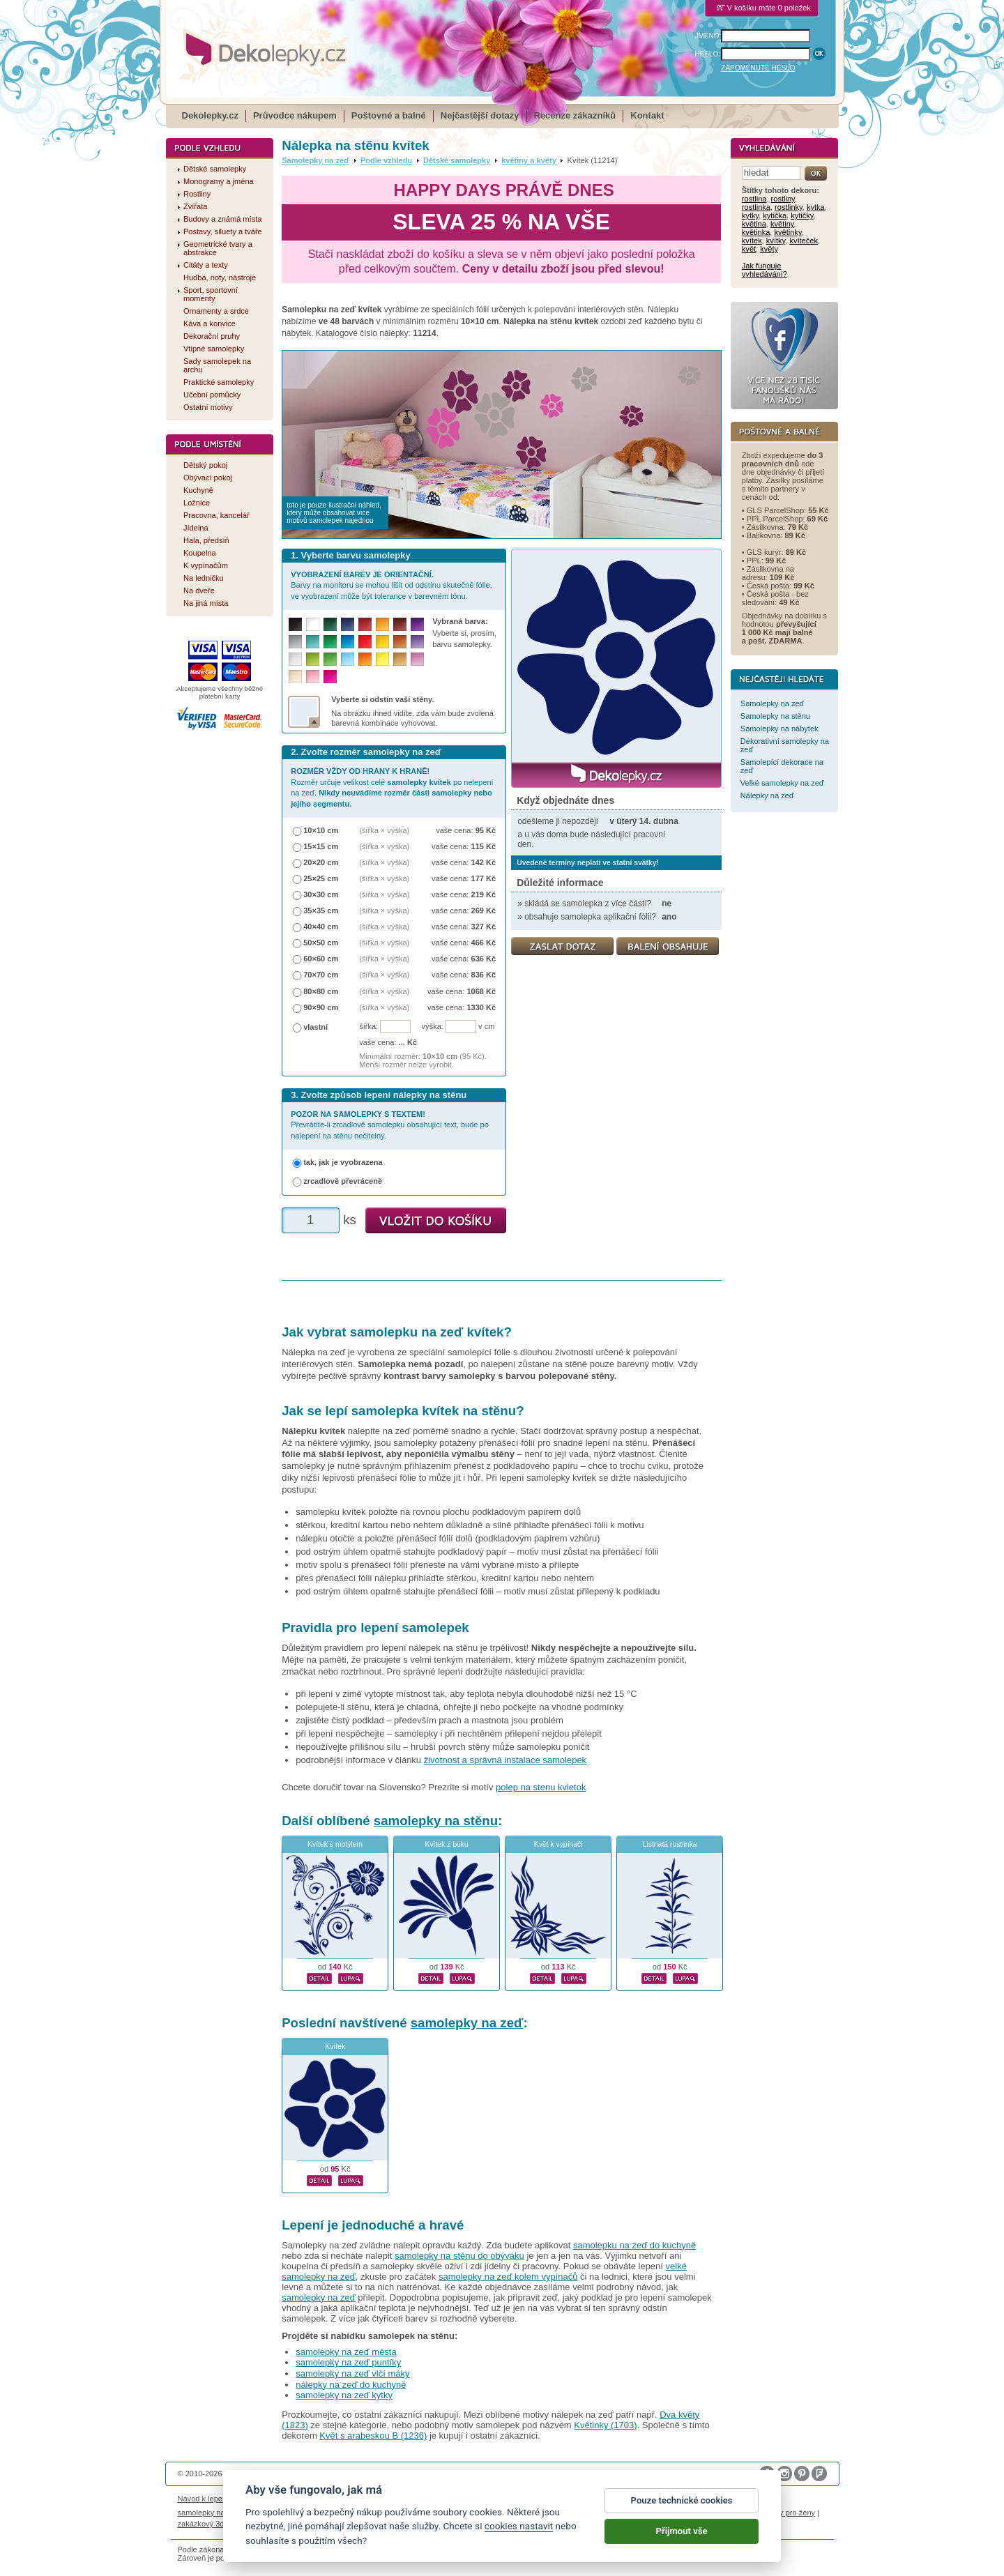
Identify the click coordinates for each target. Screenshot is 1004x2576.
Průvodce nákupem (295, 115)
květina (754, 224)
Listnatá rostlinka (670, 1844)
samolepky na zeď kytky (344, 2395)
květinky (788, 232)
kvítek (752, 240)
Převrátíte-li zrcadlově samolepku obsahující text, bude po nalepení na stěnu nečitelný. (390, 1125)
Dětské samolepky (456, 160)
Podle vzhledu (386, 160)
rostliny (783, 199)
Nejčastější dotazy (480, 115)
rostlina (754, 199)
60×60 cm (320, 958)
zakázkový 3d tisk (208, 2524)
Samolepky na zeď (315, 160)
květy (769, 249)
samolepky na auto (210, 2512)
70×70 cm (320, 974)
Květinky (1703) (605, 2425)
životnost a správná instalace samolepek (505, 1760)
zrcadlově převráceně (342, 1181)
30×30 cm (320, 894)
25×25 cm (320, 878)
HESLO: (708, 54)
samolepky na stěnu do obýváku (459, 2255)
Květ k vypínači (558, 1844)
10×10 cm (320, 830)
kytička (774, 215)
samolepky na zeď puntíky (348, 2362)
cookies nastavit (519, 2527)
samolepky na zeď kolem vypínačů (508, 2276)
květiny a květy (528, 160)
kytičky (802, 215)
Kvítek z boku (446, 1844)
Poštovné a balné (388, 115)
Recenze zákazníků (575, 115)
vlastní (315, 1027)
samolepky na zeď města (346, 2352)
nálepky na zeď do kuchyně (351, 2384)
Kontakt (647, 115)
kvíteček (803, 240)
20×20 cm (320, 862)
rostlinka (756, 207)
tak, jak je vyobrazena (343, 1162)
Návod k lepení (203, 2498)
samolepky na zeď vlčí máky (352, 2373)
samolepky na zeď (467, 2022)
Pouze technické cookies (682, 2502)
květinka (756, 232)
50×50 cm (320, 942)
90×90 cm (320, 1007)
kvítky (775, 240)
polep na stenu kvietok (541, 1787)
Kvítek (335, 2046)
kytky (750, 215)
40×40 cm (320, 926)
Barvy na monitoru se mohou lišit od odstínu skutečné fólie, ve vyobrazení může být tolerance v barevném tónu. (391, 585)
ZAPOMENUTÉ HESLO (758, 68)
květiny (782, 224)
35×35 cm (320, 910)
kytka (816, 207)
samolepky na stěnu (436, 1820)
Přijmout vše (682, 2532)
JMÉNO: (708, 36)
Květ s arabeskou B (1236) (373, 2435)
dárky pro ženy (790, 2512)
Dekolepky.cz (210, 115)
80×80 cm (320, 991)
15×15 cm (320, 846)
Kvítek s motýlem (335, 1844)
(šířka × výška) (384, 830)
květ (749, 249)
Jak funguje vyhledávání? (764, 269)
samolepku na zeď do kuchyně (634, 2245)
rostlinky (789, 207)
